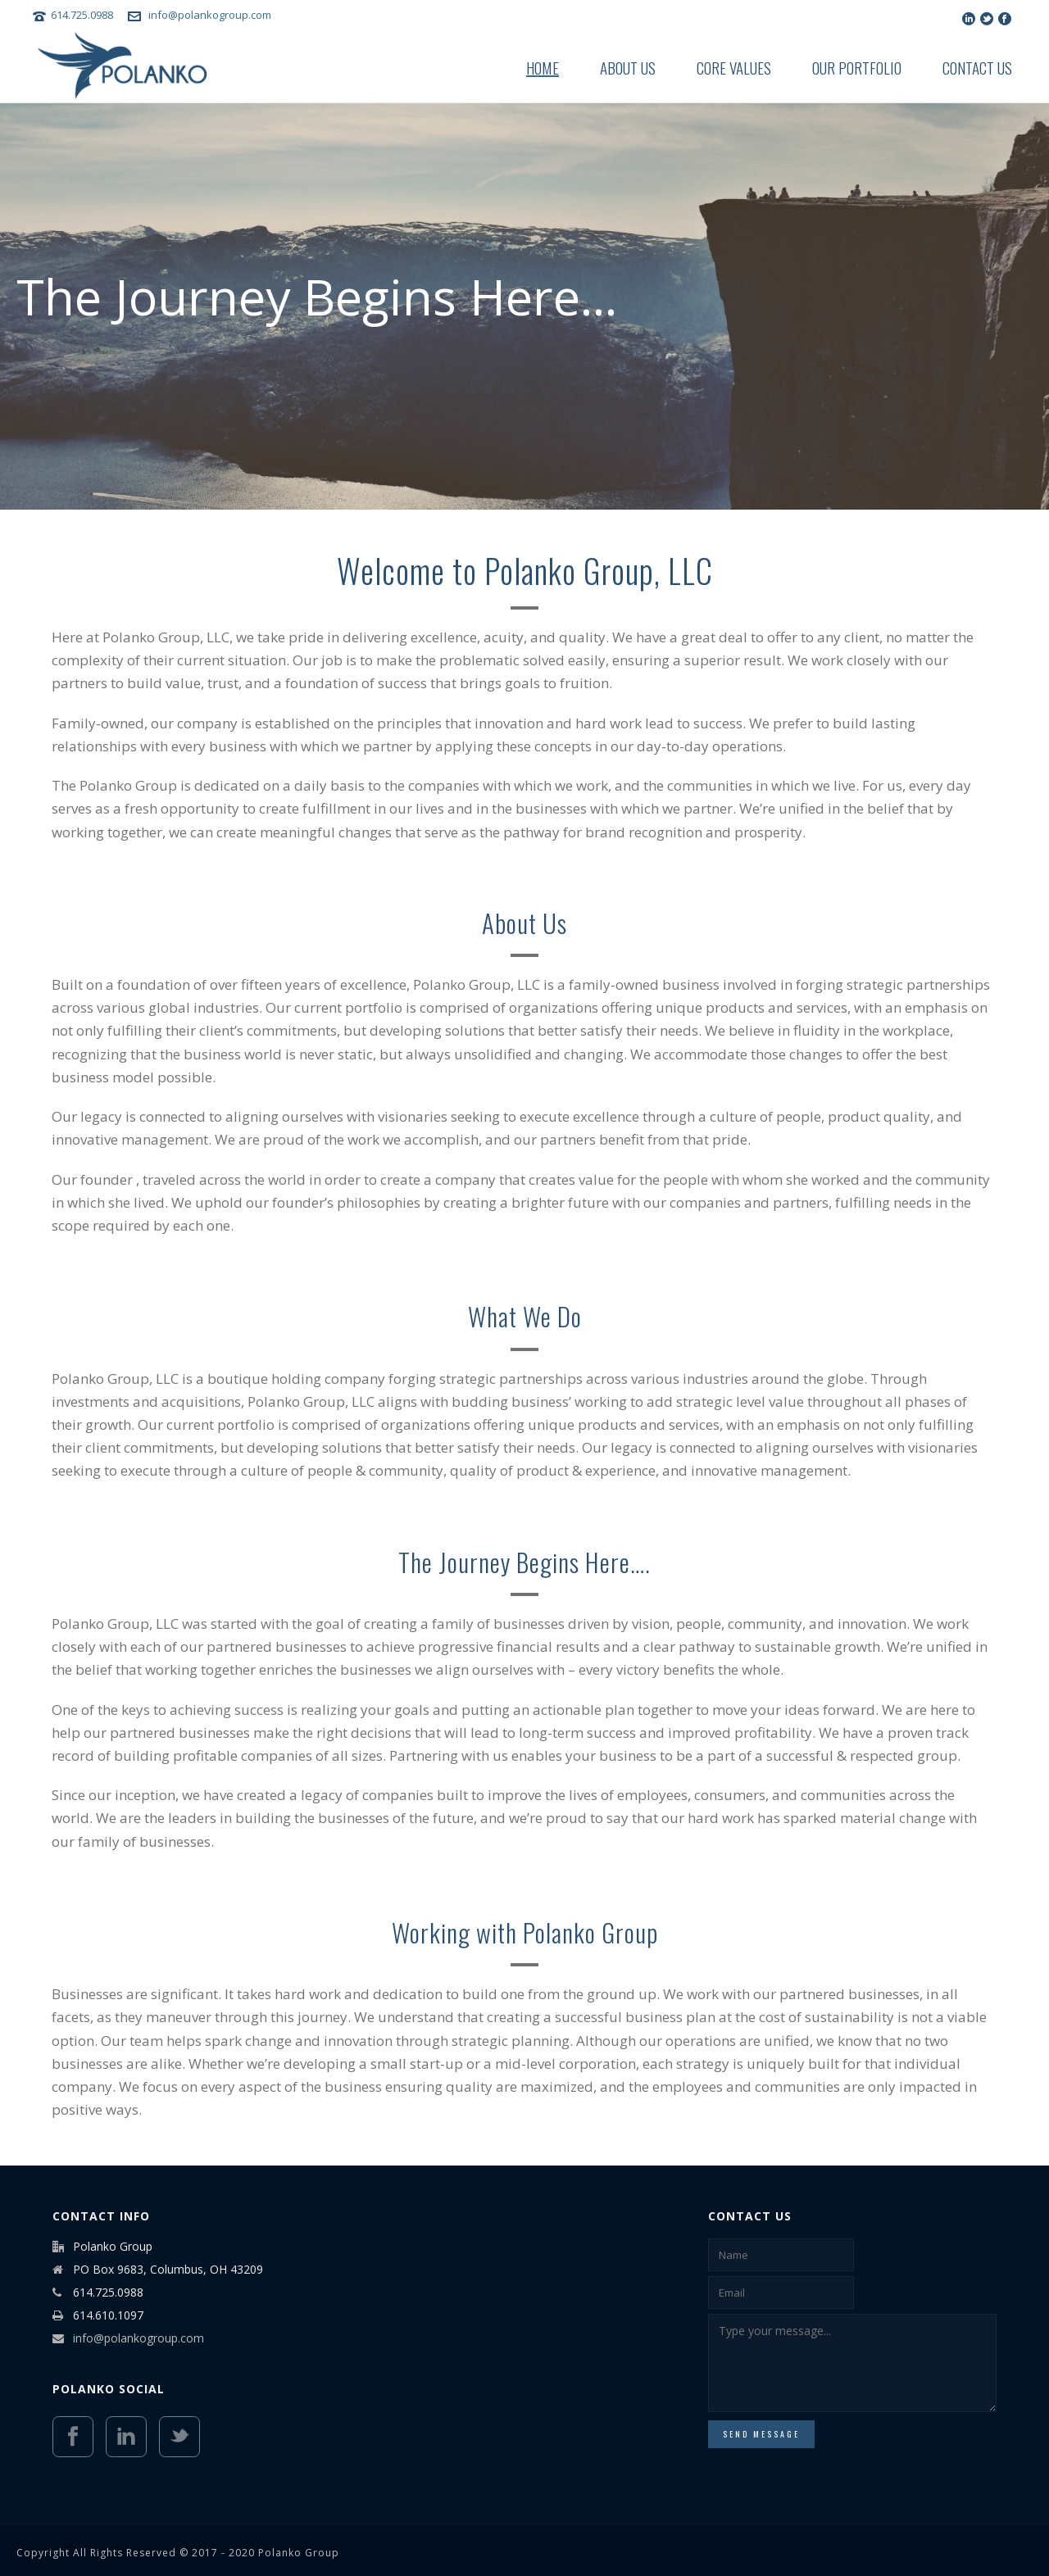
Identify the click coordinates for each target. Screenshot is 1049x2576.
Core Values (734, 68)
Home (542, 68)
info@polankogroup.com (209, 14)
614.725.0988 (83, 14)
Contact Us (977, 68)
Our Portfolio (856, 68)
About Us (628, 68)
